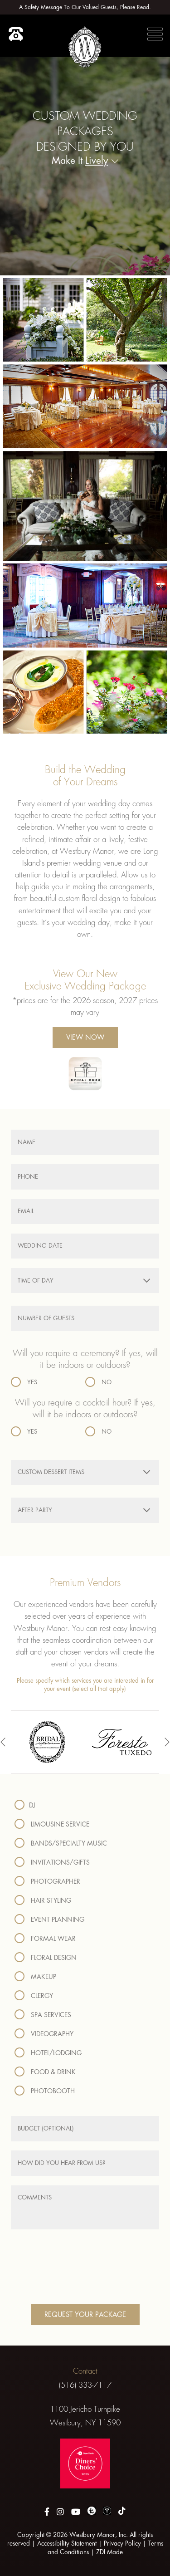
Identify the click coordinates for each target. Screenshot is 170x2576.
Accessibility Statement (67, 2543)
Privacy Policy (122, 2543)
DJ (25, 1805)
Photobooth (45, 2091)
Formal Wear (45, 1938)
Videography (44, 2034)
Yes (24, 1382)
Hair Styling (43, 1900)
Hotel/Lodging (48, 2053)
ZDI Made (109, 2552)
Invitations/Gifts (52, 1862)
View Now (85, 1037)
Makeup (35, 1977)
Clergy (34, 1996)
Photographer (47, 1881)
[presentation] (2, 1742)
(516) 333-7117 (85, 2385)
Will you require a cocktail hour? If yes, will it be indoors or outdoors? (85, 1408)
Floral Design (46, 1958)
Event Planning (49, 1919)
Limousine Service (52, 1824)
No (98, 1382)
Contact (85, 2371)
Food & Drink (45, 2072)
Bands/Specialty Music (61, 1843)
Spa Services (43, 2015)
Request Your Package (85, 2314)
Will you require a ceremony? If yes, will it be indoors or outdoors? (85, 1359)
